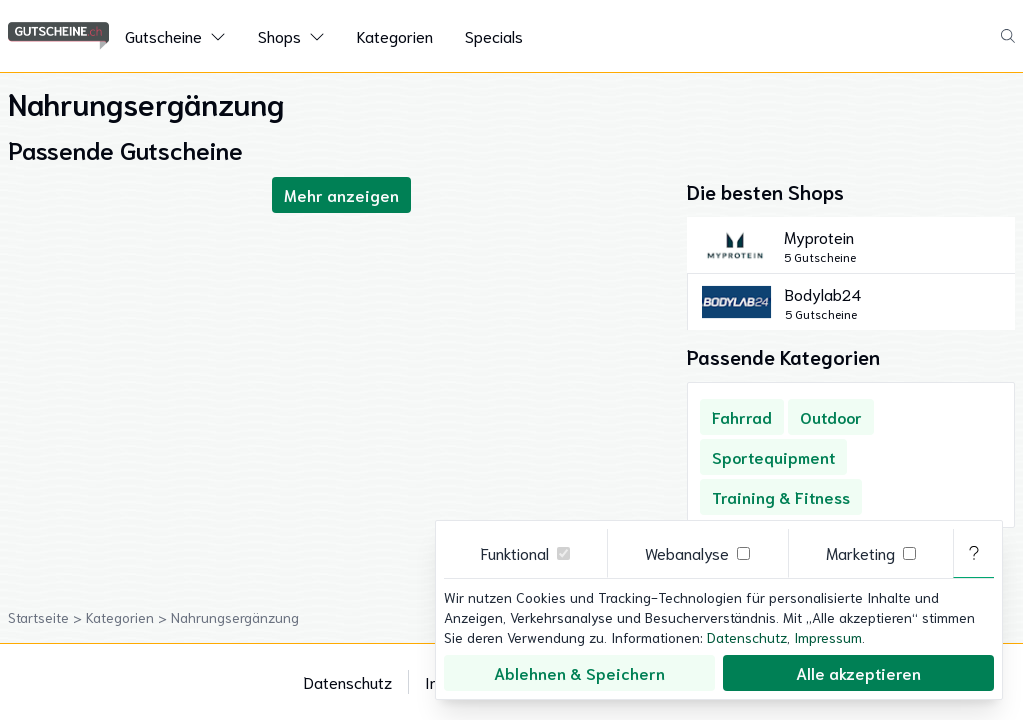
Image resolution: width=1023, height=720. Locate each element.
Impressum (828, 637)
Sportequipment (773, 456)
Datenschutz (348, 681)
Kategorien (395, 35)
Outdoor (831, 416)
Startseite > (47, 617)
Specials (494, 35)
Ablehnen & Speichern (579, 672)
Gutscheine (163, 35)
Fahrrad (742, 416)
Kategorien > (128, 617)
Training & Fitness (781, 496)
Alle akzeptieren (858, 672)
